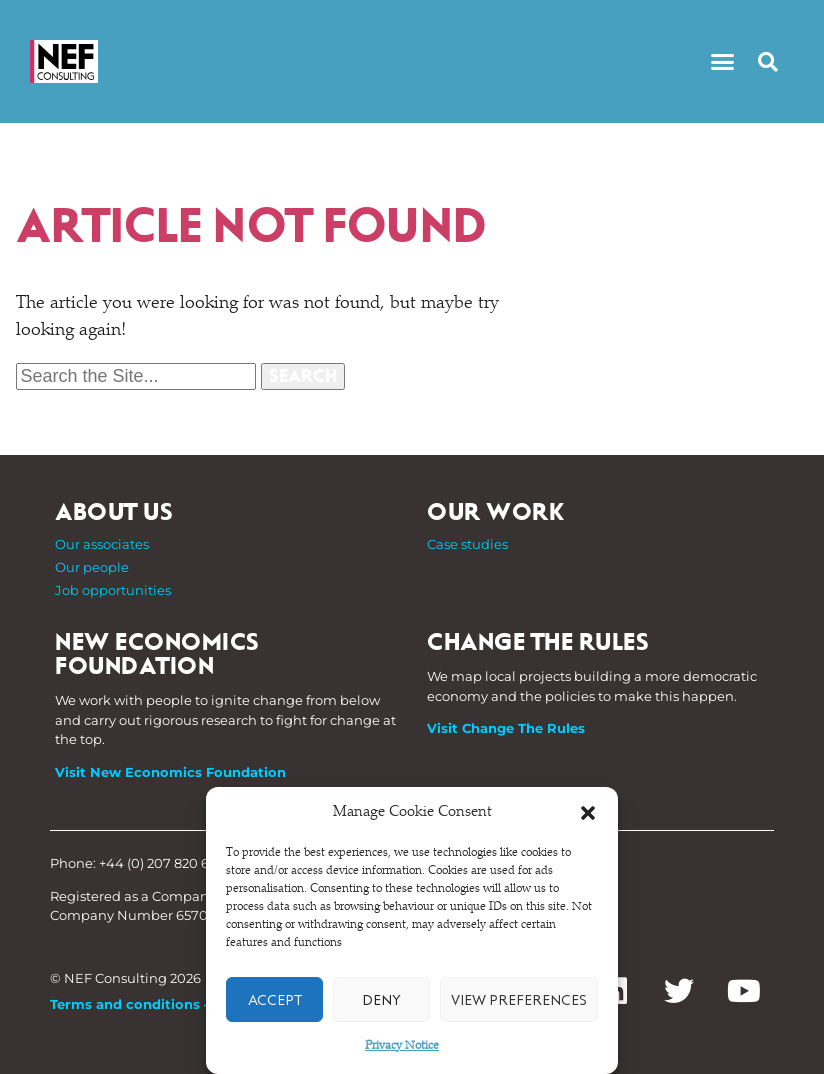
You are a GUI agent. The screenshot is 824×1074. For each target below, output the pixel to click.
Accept (275, 1000)
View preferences (519, 1000)
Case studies (467, 544)
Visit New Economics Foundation (170, 772)
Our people (92, 567)
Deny (381, 1000)
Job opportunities (113, 590)
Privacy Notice (402, 1046)
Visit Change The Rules (506, 728)
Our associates (102, 544)
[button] (588, 813)
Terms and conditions (125, 1004)
